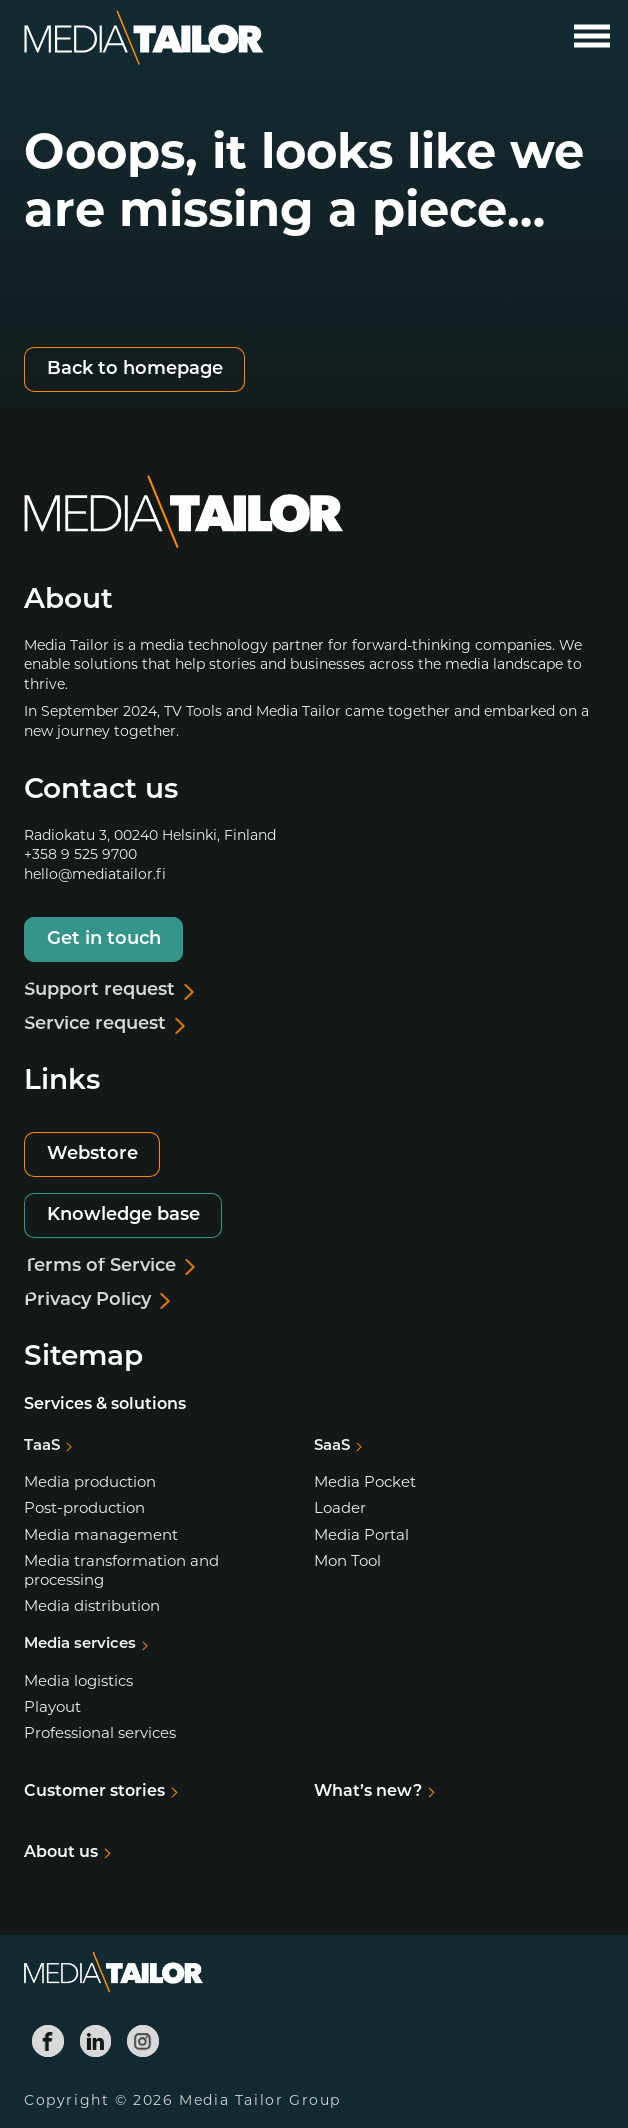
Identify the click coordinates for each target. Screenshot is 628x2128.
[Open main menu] (592, 36)
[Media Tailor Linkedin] (96, 2041)
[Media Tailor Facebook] (48, 2041)
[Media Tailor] (144, 38)
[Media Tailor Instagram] (143, 2041)
